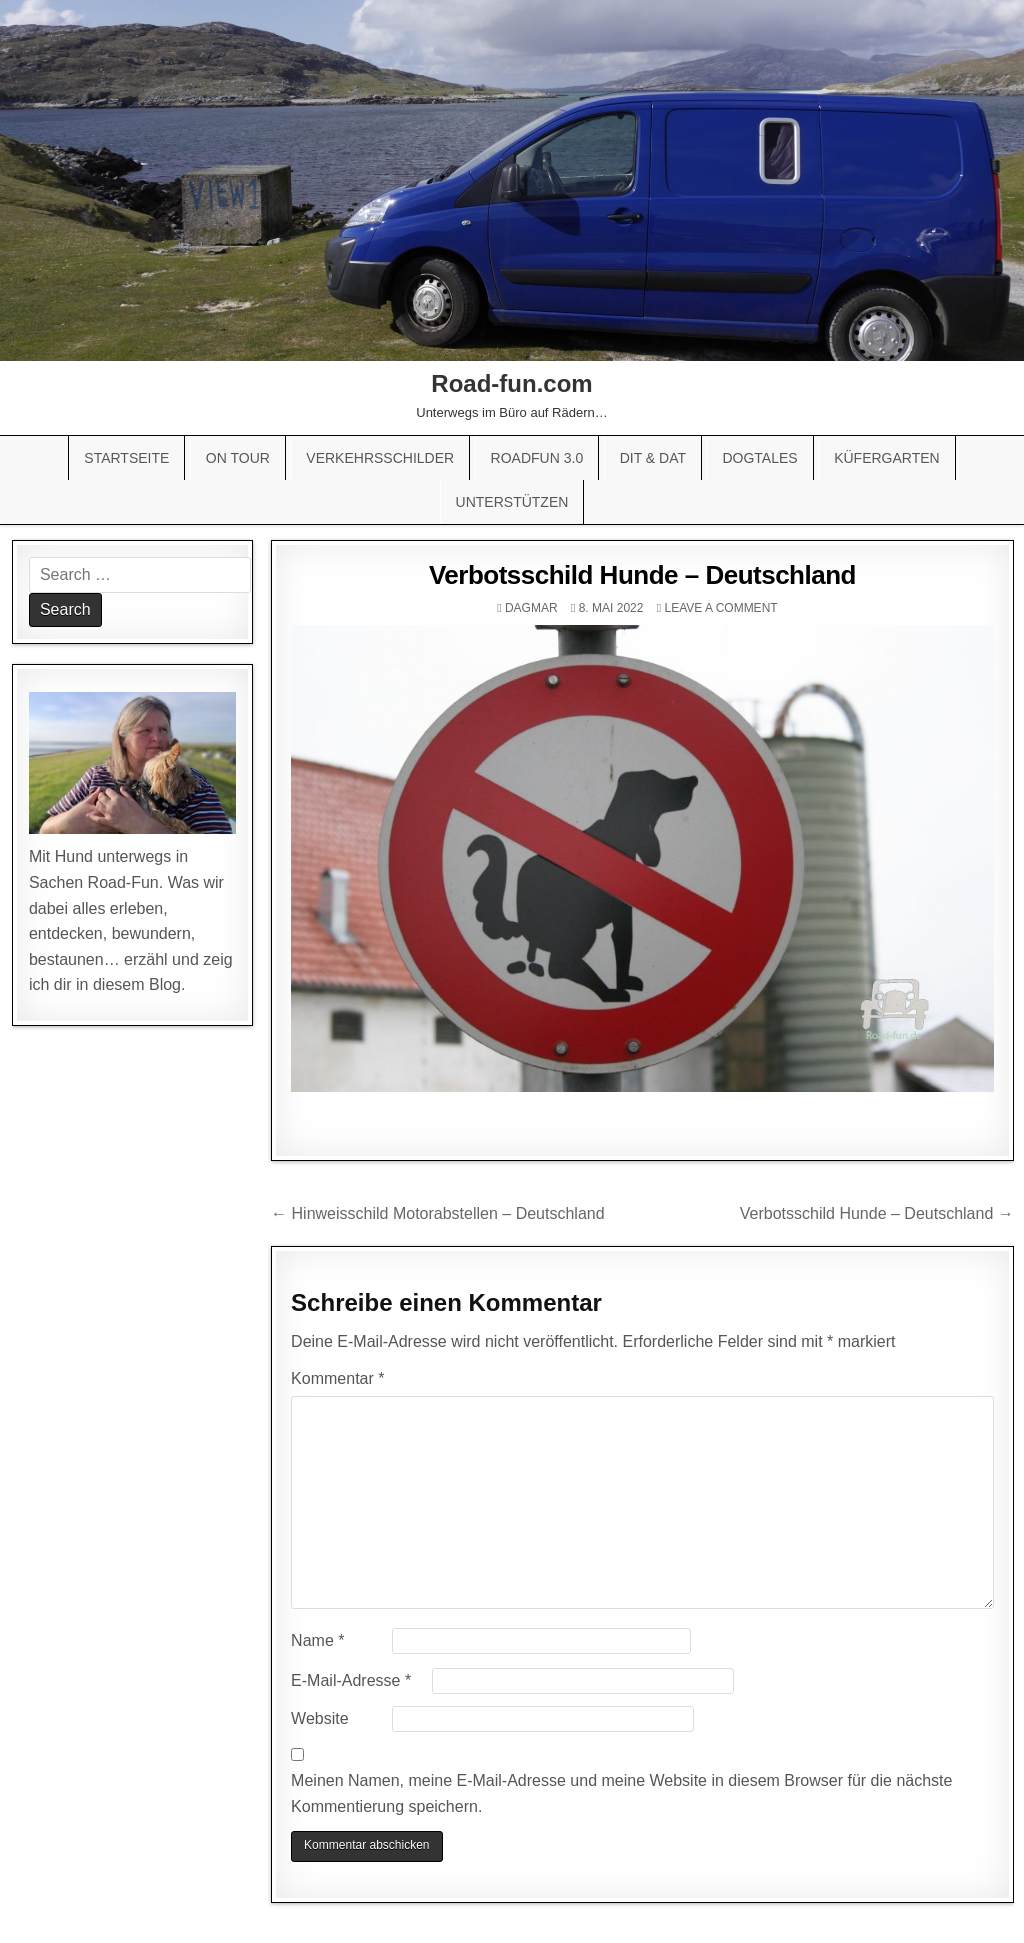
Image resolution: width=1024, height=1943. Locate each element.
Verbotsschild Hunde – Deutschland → (877, 1213)
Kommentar (337, 1378)
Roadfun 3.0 (537, 458)
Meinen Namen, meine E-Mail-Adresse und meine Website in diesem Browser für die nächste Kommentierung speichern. (621, 1793)
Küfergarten (887, 458)
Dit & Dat (653, 458)
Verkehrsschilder (380, 458)
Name (317, 1640)
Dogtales (759, 458)
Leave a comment (720, 608)
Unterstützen (512, 502)
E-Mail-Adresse (351, 1680)
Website (320, 1718)
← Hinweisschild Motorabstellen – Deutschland (438, 1213)
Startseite (126, 458)
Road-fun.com (511, 383)
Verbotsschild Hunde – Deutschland (642, 575)
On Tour (238, 458)
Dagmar (531, 608)
